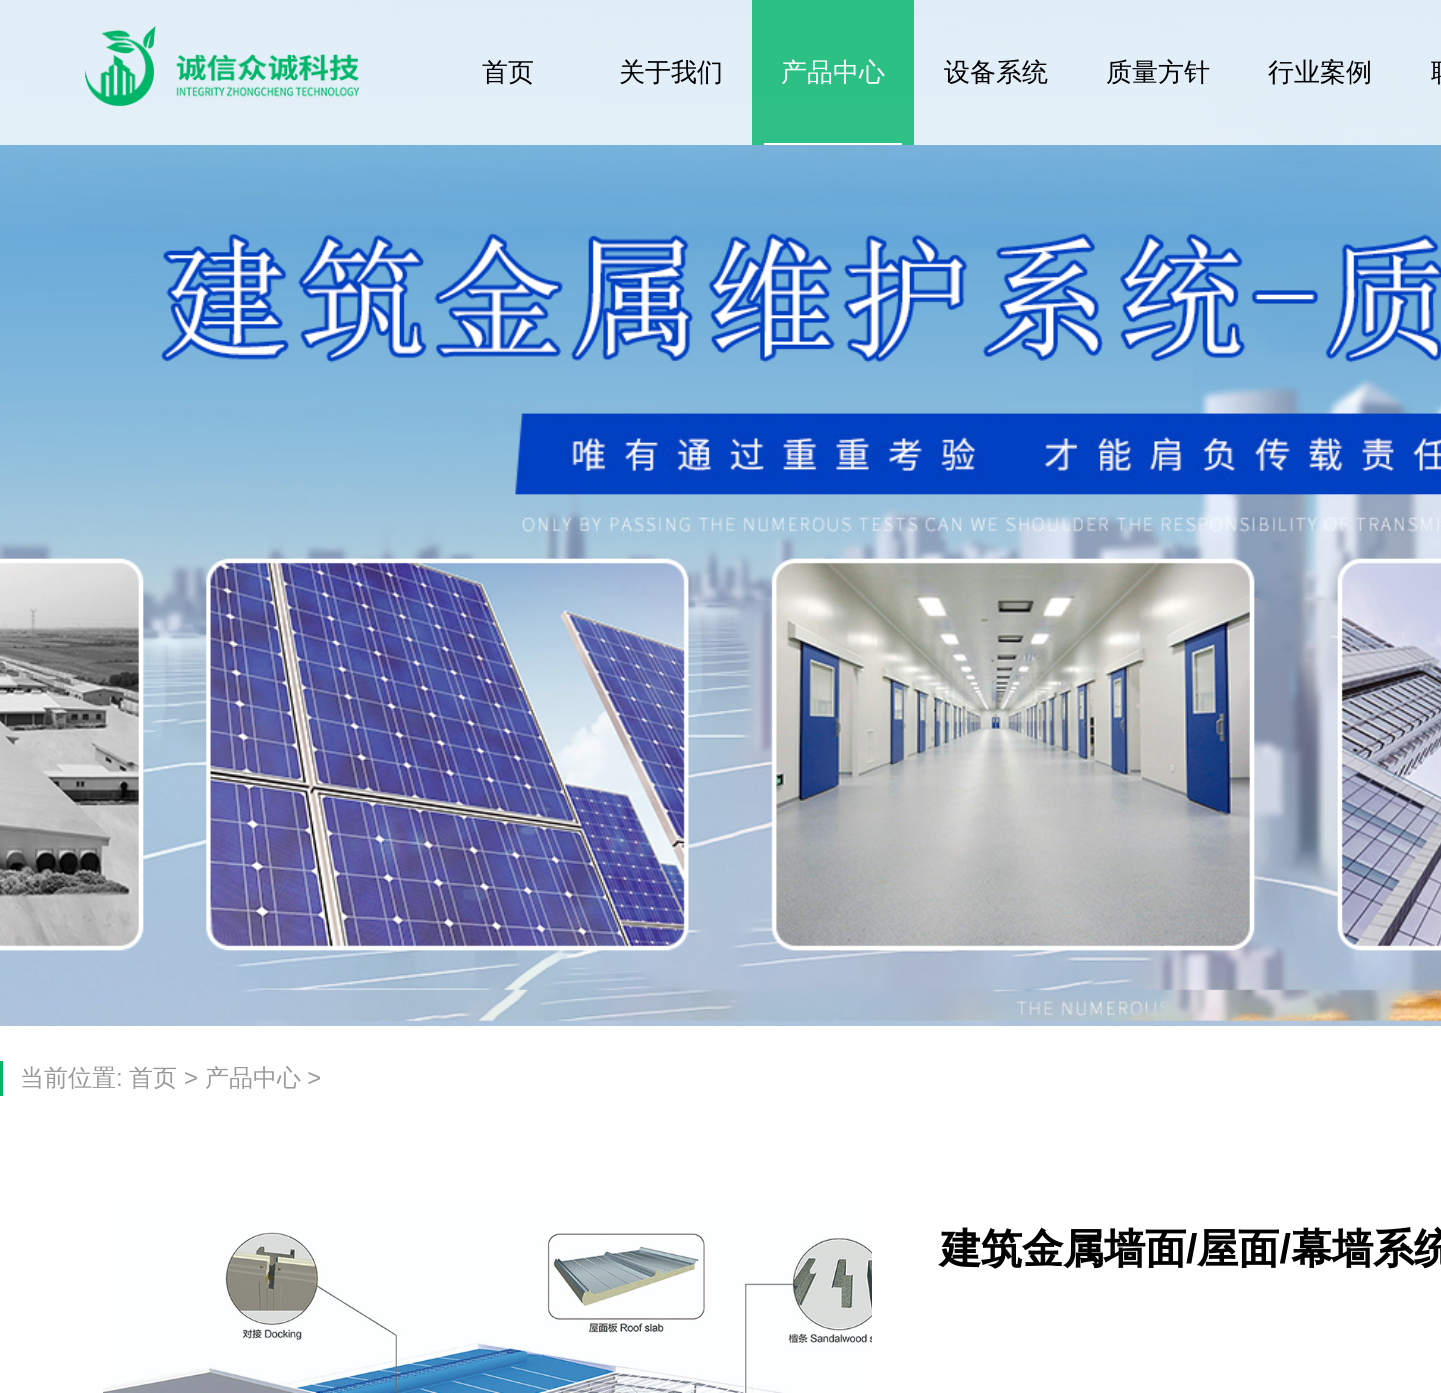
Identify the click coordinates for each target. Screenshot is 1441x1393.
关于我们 (671, 72)
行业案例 (1320, 72)
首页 (508, 72)
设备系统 (996, 72)
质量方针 (1158, 72)
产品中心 (833, 72)
